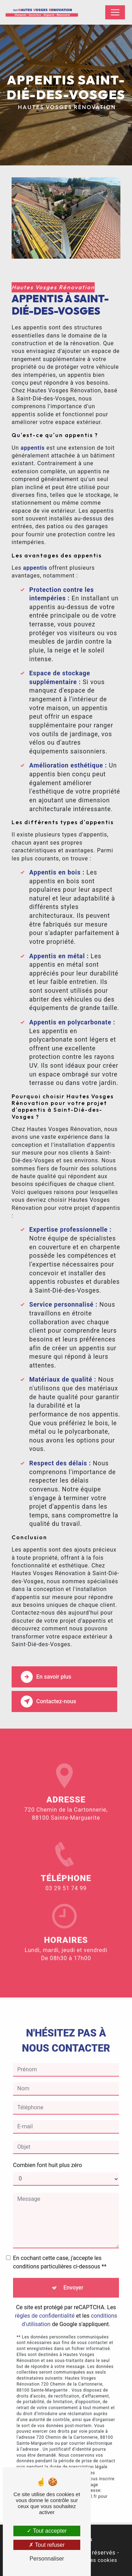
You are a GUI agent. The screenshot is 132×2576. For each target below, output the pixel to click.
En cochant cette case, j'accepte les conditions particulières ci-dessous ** (59, 2251)
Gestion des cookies (91, 2560)
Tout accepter (47, 2531)
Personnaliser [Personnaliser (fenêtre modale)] (47, 2559)
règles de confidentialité (45, 2304)
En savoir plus (46, 1677)
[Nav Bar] (115, 12)
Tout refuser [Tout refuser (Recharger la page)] (47, 2545)
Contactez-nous (48, 1701)
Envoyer (73, 2276)
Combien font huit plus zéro (47, 2154)
